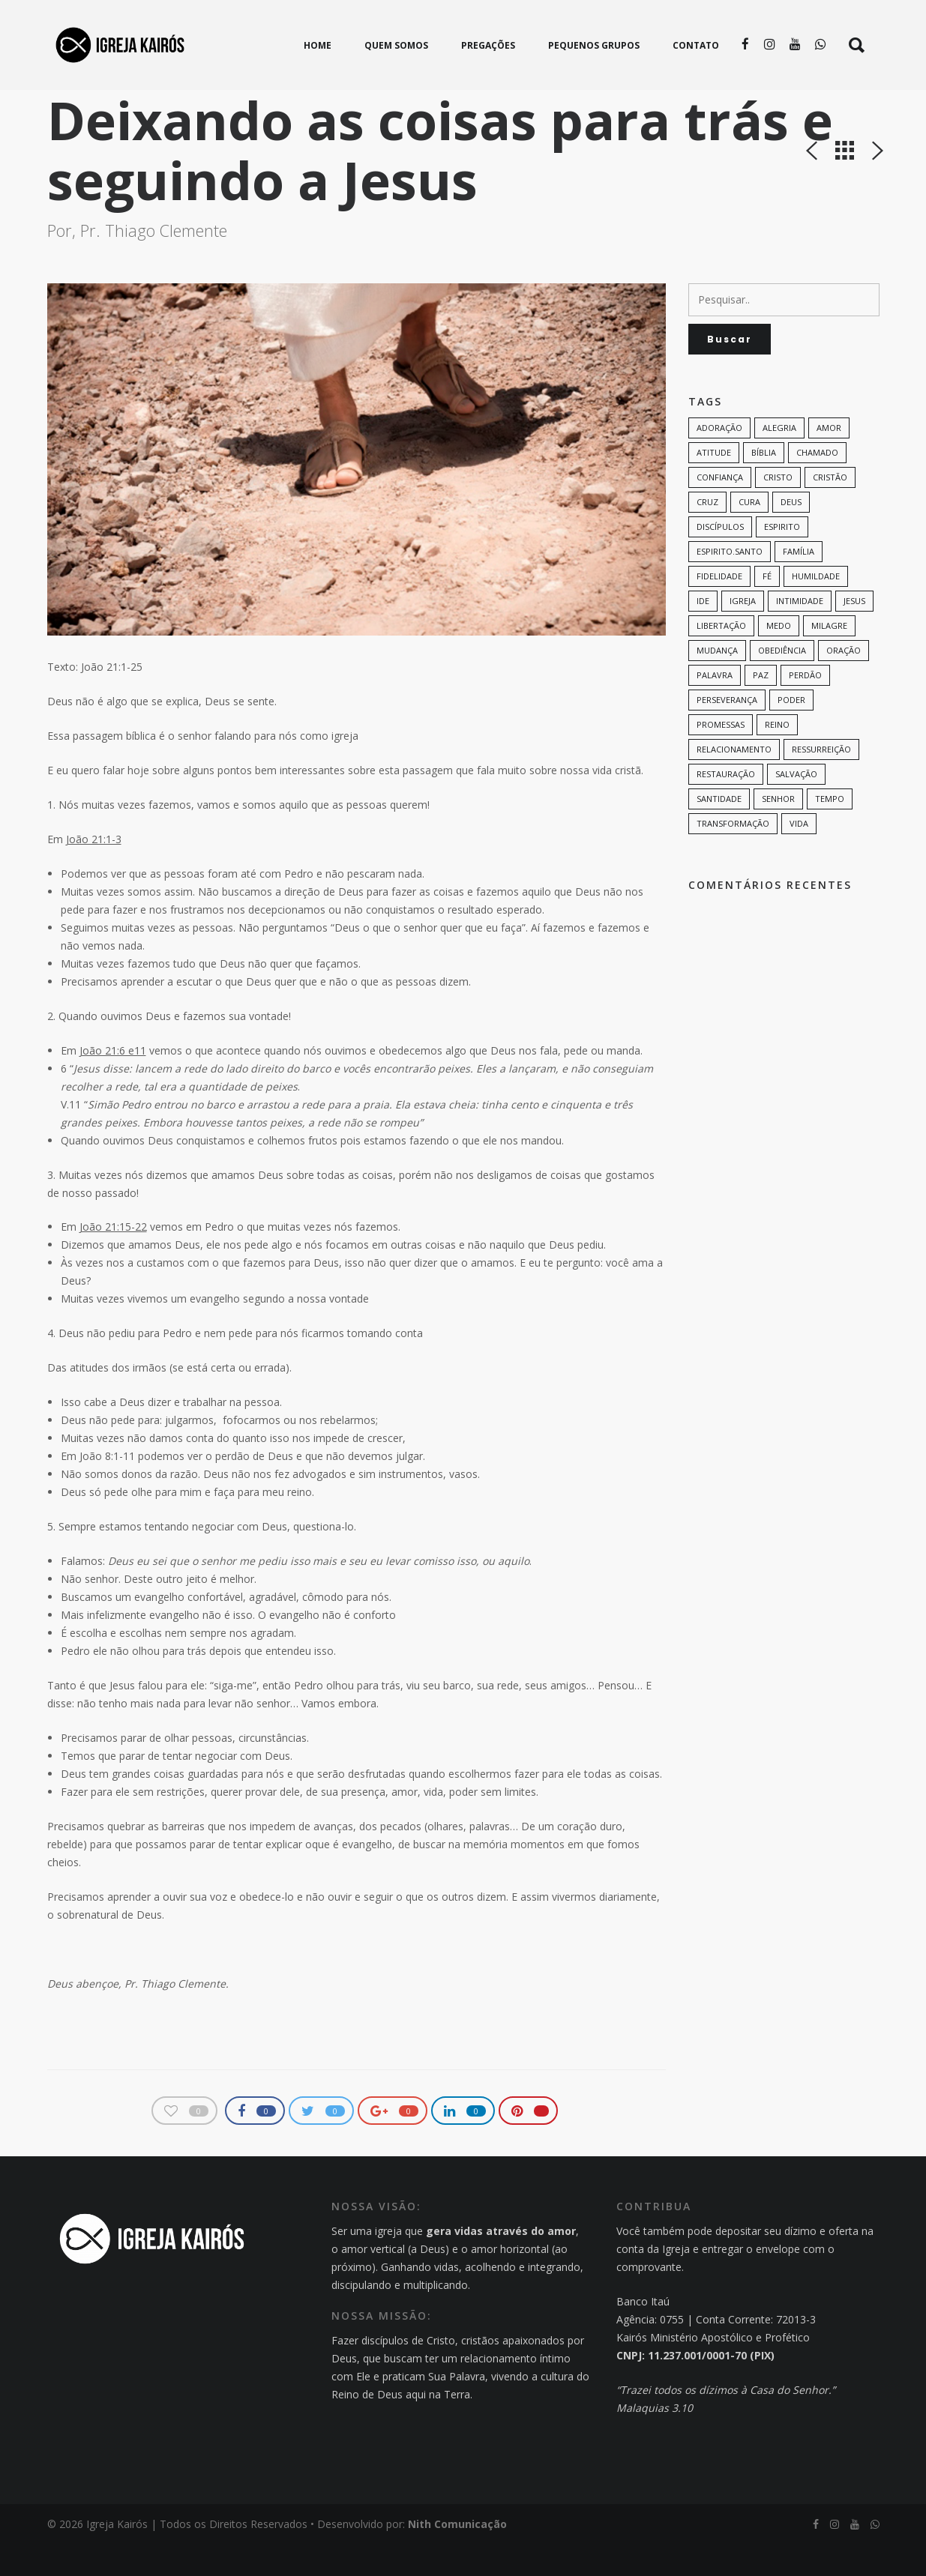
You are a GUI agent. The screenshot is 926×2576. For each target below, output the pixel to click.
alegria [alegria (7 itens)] (779, 459)
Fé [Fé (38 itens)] (767, 607)
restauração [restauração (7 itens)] (726, 805)
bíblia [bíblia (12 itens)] (763, 483)
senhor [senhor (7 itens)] (778, 830)
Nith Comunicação (457, 2555)
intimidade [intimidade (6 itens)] (799, 632)
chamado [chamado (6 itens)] (817, 483)
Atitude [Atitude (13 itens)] (714, 483)
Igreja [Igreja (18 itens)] (743, 632)
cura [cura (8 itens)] (749, 533)
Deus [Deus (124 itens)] (791, 533)
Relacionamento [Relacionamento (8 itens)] (734, 780)
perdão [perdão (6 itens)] (805, 706)
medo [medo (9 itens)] (778, 657)
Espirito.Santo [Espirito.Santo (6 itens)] (730, 582)
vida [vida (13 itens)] (799, 854)
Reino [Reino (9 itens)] (777, 755)
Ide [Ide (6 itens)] (703, 632)
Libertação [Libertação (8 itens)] (721, 657)
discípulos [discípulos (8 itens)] (720, 558)
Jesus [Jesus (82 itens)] (854, 632)
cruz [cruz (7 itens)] (707, 533)
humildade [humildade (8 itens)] (816, 607)
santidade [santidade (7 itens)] (719, 830)
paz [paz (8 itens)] (761, 706)
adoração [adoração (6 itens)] (719, 459)
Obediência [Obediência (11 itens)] (782, 681)
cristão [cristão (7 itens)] (830, 508)
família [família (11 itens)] (798, 582)
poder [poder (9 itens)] (791, 731)
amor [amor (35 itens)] (829, 459)
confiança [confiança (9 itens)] (720, 508)
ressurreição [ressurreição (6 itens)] (821, 780)
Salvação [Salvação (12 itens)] (796, 805)
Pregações (198, 100)
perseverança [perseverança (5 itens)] (727, 731)
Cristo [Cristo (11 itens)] (778, 508)
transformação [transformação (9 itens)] (733, 854)
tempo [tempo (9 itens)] (829, 830)
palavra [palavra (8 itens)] (715, 706)
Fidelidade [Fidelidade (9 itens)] (719, 607)
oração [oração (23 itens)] (843, 681)
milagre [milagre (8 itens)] (829, 657)
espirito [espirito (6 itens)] (782, 558)
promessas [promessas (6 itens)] (721, 755)
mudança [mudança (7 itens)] (717, 681)
